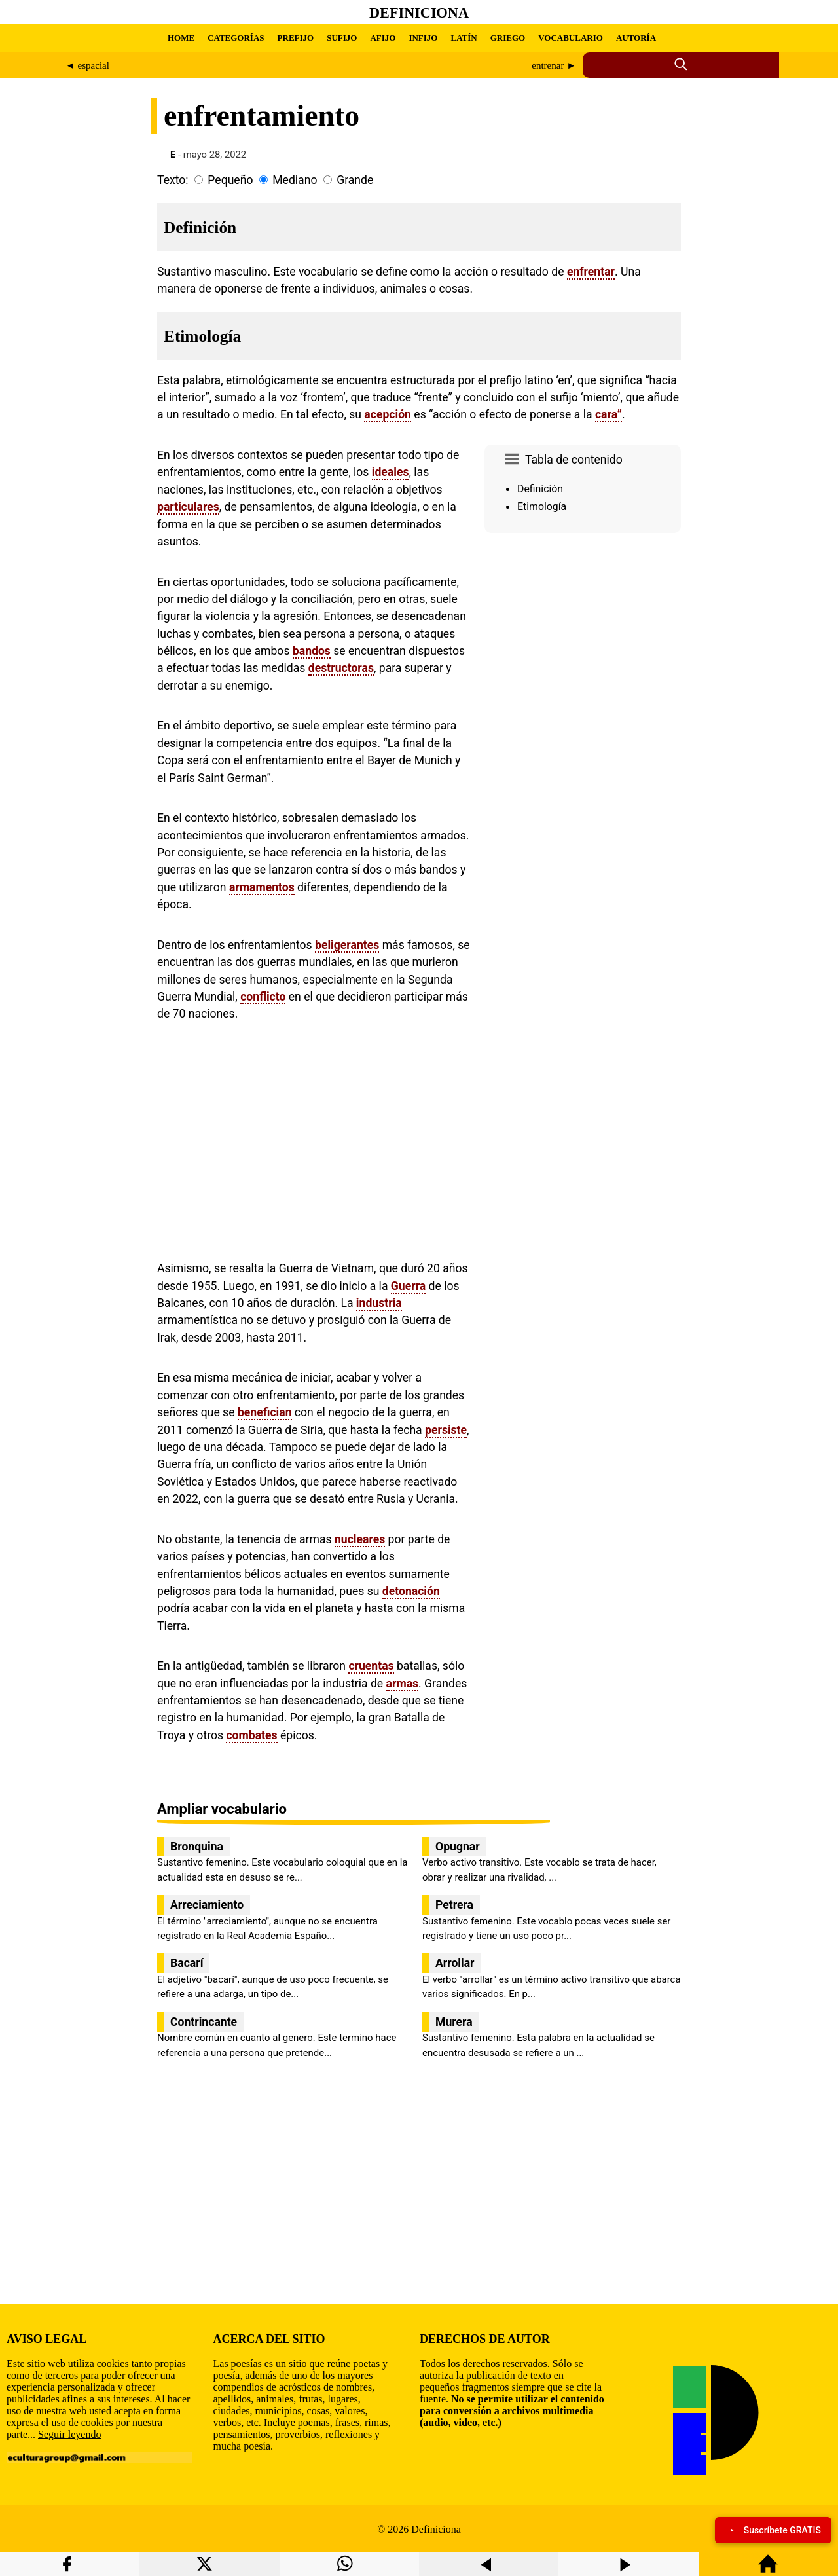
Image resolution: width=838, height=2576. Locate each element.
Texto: (173, 180)
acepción (387, 414)
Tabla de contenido (574, 459)
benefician (265, 1412)
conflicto (262, 996)
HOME (181, 38)
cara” (608, 414)
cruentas (370, 1665)
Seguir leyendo (69, 2434)
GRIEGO (507, 38)
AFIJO (382, 38)
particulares (188, 506)
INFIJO (423, 38)
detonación (411, 1591)
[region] (582, 649)
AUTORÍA (636, 38)
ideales (390, 472)
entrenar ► (554, 65)
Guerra (408, 1286)
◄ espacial (87, 65)
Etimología (541, 506)
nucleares (360, 1539)
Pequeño (230, 180)
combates (251, 1735)
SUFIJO (342, 38)
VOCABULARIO (570, 38)
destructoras (341, 667)
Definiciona (419, 13)
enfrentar (591, 271)
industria (379, 1303)
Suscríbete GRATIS (773, 2530)
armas (402, 1683)
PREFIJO (296, 38)
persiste (446, 1430)
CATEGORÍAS (236, 38)
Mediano (294, 180)
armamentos (262, 887)
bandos (312, 650)
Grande (355, 180)
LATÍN (463, 38)
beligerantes (347, 944)
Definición (540, 489)
